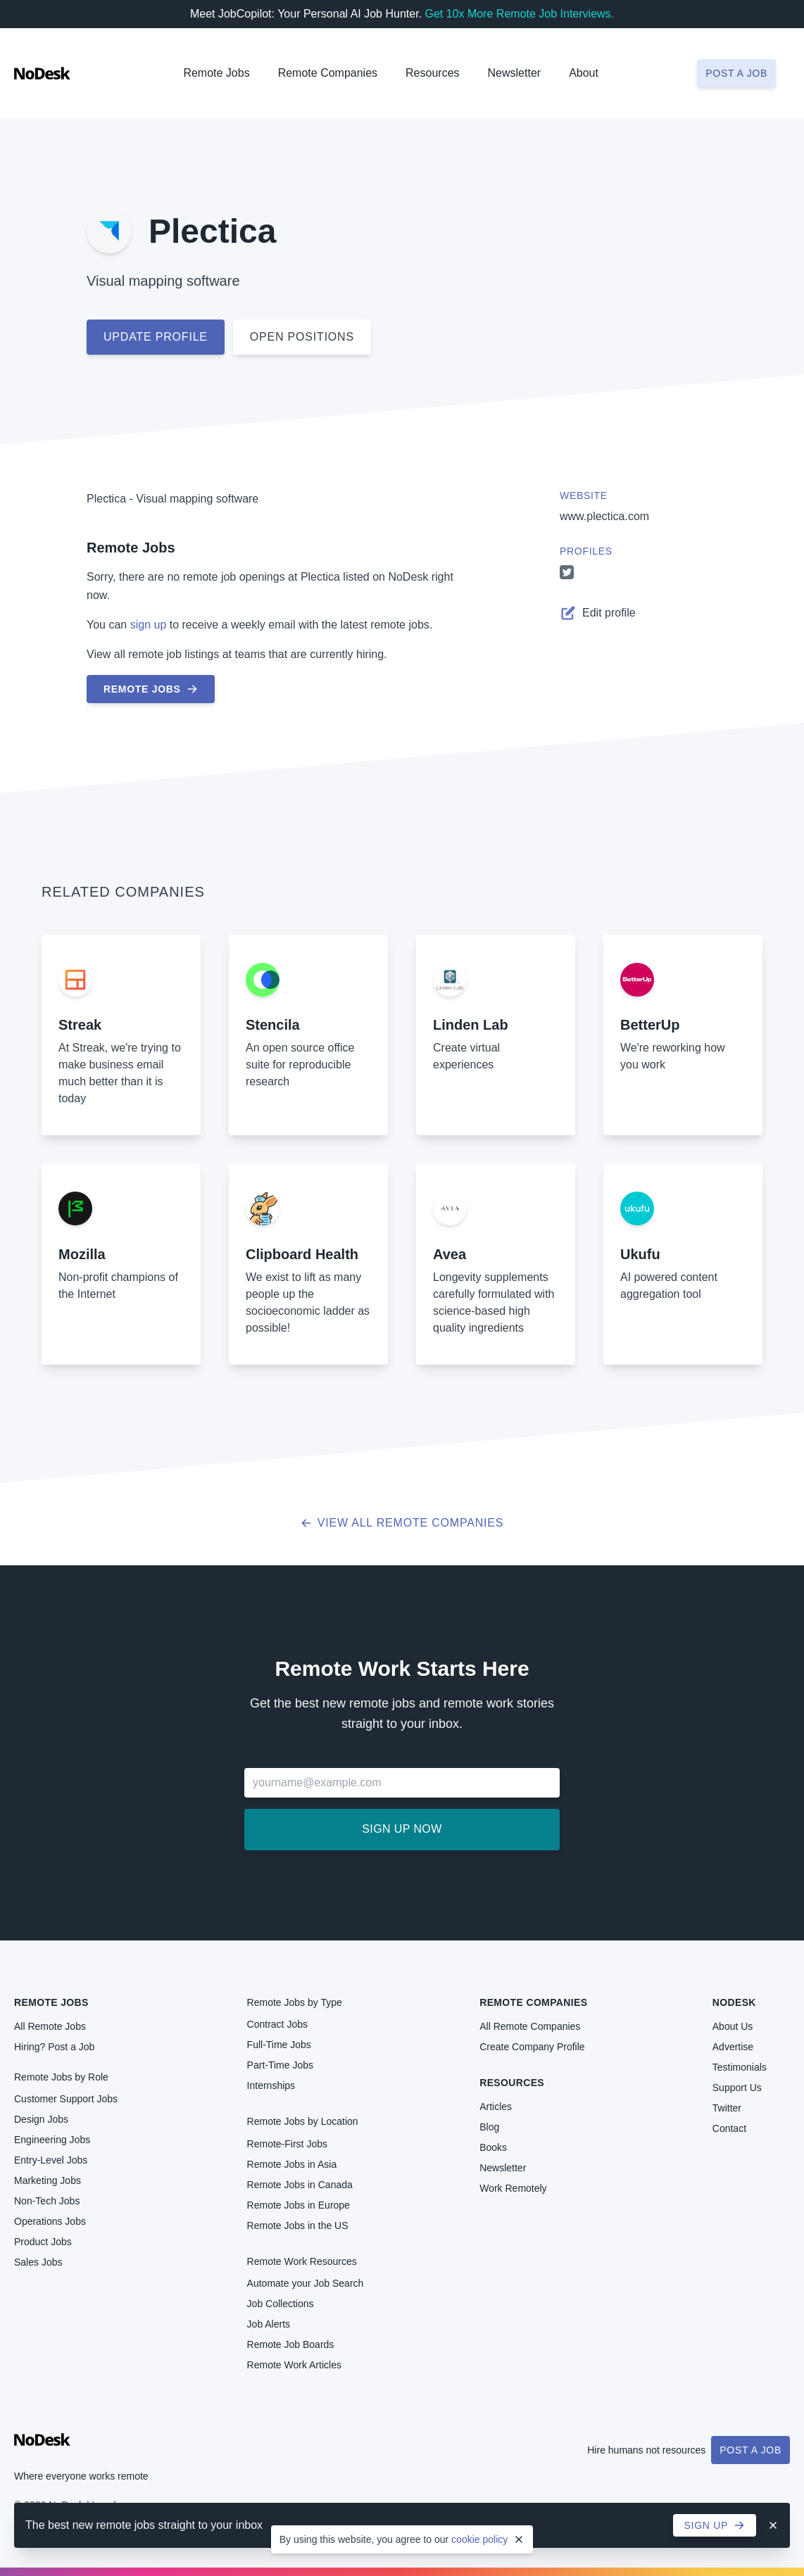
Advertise (732, 2046)
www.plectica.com (604, 516)
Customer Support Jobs (66, 2098)
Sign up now (401, 1829)
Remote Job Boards (290, 2344)
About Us (732, 2026)
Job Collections (280, 2303)
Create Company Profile (531, 2046)
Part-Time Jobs (280, 2065)
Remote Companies (327, 73)
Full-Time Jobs (279, 2044)
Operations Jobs (50, 2221)
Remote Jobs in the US (297, 2225)
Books (493, 2147)
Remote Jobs (216, 73)
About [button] (583, 73)
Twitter (726, 2108)
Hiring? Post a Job (54, 2046)
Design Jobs (41, 2119)
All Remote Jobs (50, 2026)
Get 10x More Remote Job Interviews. (519, 14)
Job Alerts (268, 2324)
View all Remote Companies (402, 1523)
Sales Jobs (38, 2262)
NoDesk (734, 2002)
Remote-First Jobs (287, 2143)
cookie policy (479, 2539)
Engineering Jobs (52, 2139)
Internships (271, 2085)
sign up (148, 625)
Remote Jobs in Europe (298, 2205)
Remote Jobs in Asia (292, 2164)
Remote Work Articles (294, 2364)
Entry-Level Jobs (50, 2160)
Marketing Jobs (47, 2180)
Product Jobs (43, 2241)
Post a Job (750, 2450)
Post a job (736, 73)
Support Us (737, 2087)
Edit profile (598, 613)
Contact (729, 2128)
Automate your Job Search (305, 2283)
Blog (489, 2127)
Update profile (155, 337)
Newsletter (514, 73)
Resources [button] (432, 73)
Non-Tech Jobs (47, 2200)
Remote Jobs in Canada (300, 2184)
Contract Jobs (277, 2024)
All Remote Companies (529, 2026)
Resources (511, 2082)
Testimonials (739, 2067)
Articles (495, 2106)
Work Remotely (512, 2188)
